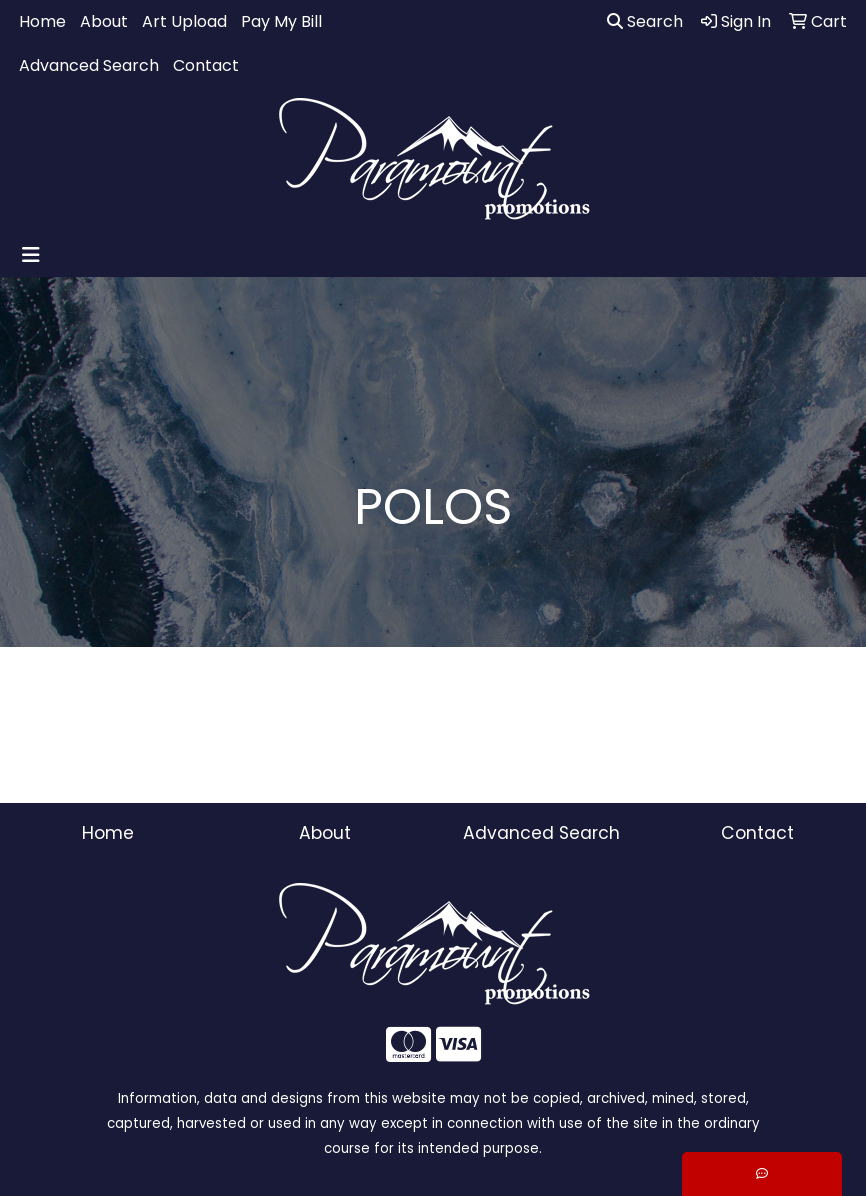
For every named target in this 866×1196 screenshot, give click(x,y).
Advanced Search (89, 65)
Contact (206, 65)
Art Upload (184, 21)
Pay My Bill (281, 21)
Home (42, 21)
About (104, 21)
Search (645, 21)
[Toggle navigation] (31, 255)
